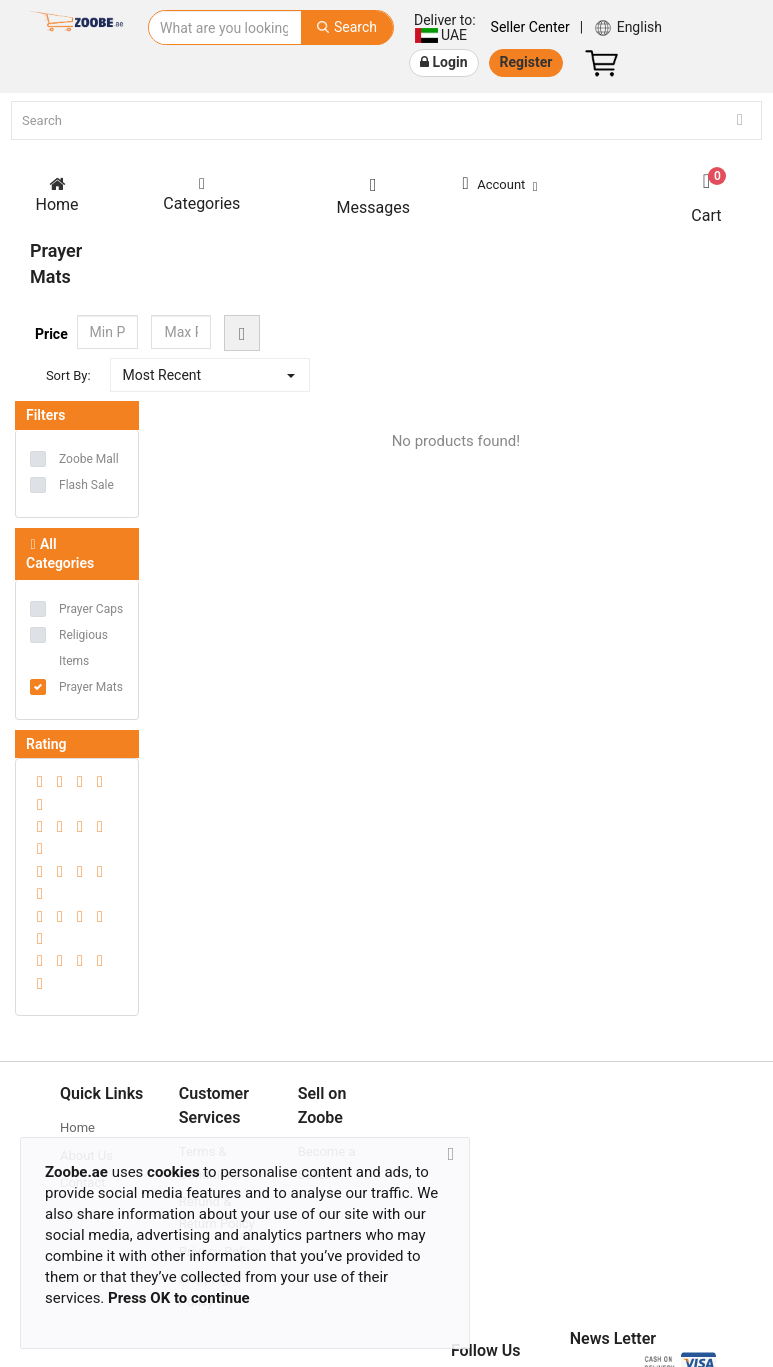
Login (444, 62)
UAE (444, 27)
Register (526, 62)
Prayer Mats (91, 689)
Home (77, 1129)
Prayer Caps (91, 611)
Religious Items (83, 650)
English (627, 28)
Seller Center (530, 27)
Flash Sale (86, 487)
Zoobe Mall (89, 461)
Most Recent (162, 377)
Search (347, 27)
